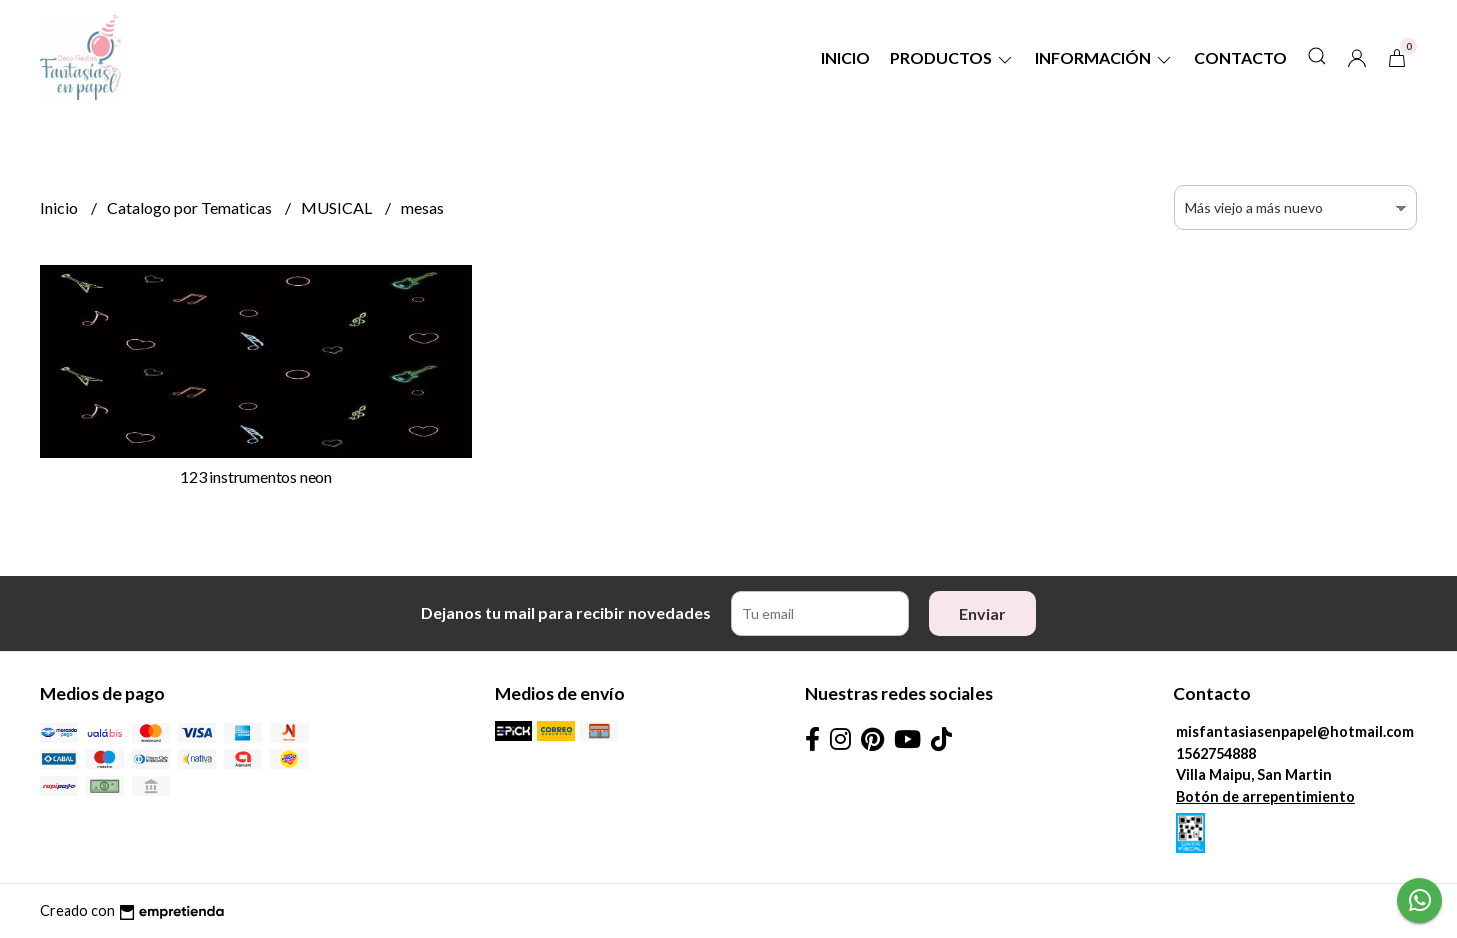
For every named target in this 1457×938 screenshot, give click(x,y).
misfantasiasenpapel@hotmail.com (1295, 731)
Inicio (845, 57)
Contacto (1240, 57)
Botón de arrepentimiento (1265, 796)
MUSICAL (338, 207)
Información (1104, 57)
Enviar (982, 613)
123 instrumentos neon (256, 476)
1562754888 (1216, 753)
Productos (952, 57)
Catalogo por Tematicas (191, 207)
